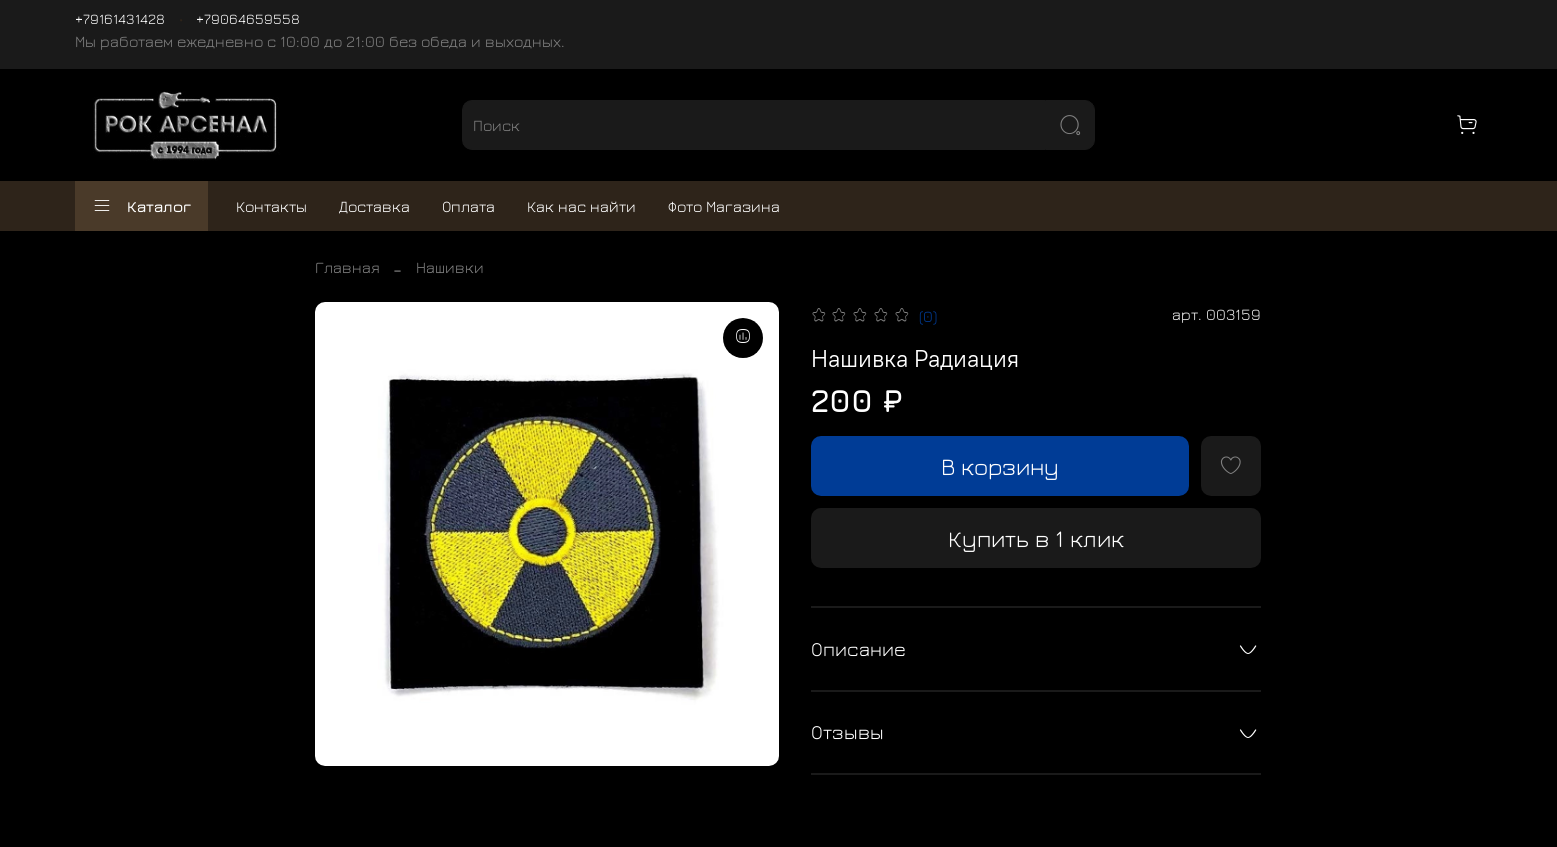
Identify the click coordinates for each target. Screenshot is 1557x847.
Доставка (374, 206)
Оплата (468, 206)
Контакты (271, 206)
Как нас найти (581, 206)
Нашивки (450, 267)
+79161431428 (120, 18)
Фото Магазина (724, 206)
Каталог (141, 206)
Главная (347, 267)
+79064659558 (248, 18)
